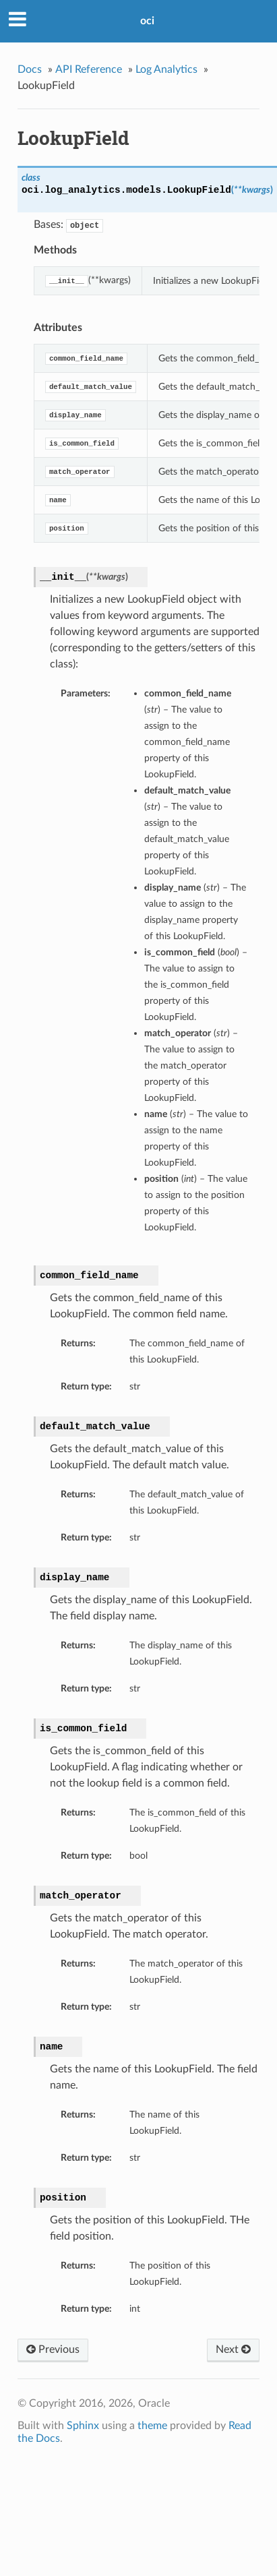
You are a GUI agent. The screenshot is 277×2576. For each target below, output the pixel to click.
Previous (53, 2349)
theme (152, 2425)
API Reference (88, 69)
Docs (30, 69)
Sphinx (83, 2425)
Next (233, 2349)
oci (147, 21)
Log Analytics (166, 69)
